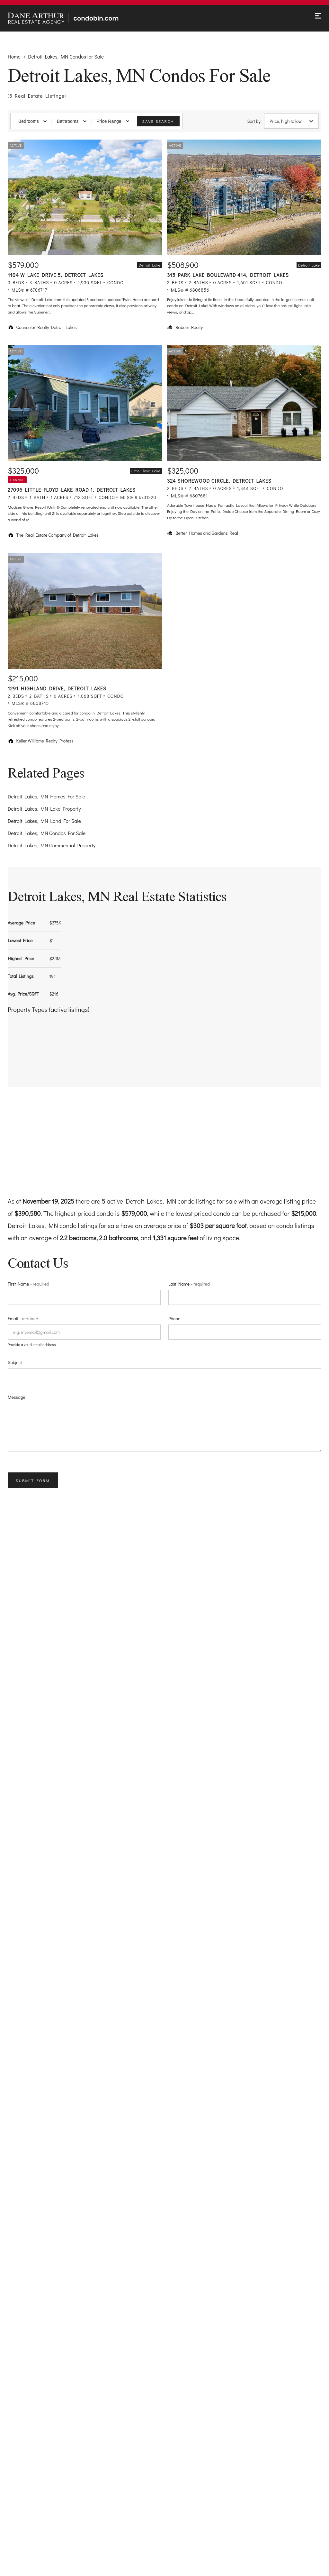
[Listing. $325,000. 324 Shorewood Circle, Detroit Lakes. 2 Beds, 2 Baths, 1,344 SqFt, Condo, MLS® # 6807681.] (244, 444)
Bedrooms (32, 121)
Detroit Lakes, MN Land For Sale (44, 820)
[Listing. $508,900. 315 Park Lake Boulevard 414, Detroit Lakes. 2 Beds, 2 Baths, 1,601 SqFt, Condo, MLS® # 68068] (244, 237)
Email (23, 1318)
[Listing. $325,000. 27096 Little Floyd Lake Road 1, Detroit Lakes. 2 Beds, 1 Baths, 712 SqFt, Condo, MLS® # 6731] (85, 444)
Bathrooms (71, 121)
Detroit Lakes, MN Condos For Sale (46, 833)
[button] (56, 1039)
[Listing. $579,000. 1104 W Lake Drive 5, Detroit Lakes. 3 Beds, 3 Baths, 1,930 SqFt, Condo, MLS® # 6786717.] (85, 237)
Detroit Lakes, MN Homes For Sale (46, 796)
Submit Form (33, 1480)
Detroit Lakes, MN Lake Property (44, 808)
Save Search (158, 121)
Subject (15, 1362)
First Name (28, 1284)
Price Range (113, 121)
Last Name (189, 1284)
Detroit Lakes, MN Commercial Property (51, 845)
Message (16, 1397)
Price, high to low (291, 121)
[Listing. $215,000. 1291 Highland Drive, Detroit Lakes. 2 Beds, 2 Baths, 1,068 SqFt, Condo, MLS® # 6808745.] (85, 651)
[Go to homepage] (73, 18)
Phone (174, 1318)
